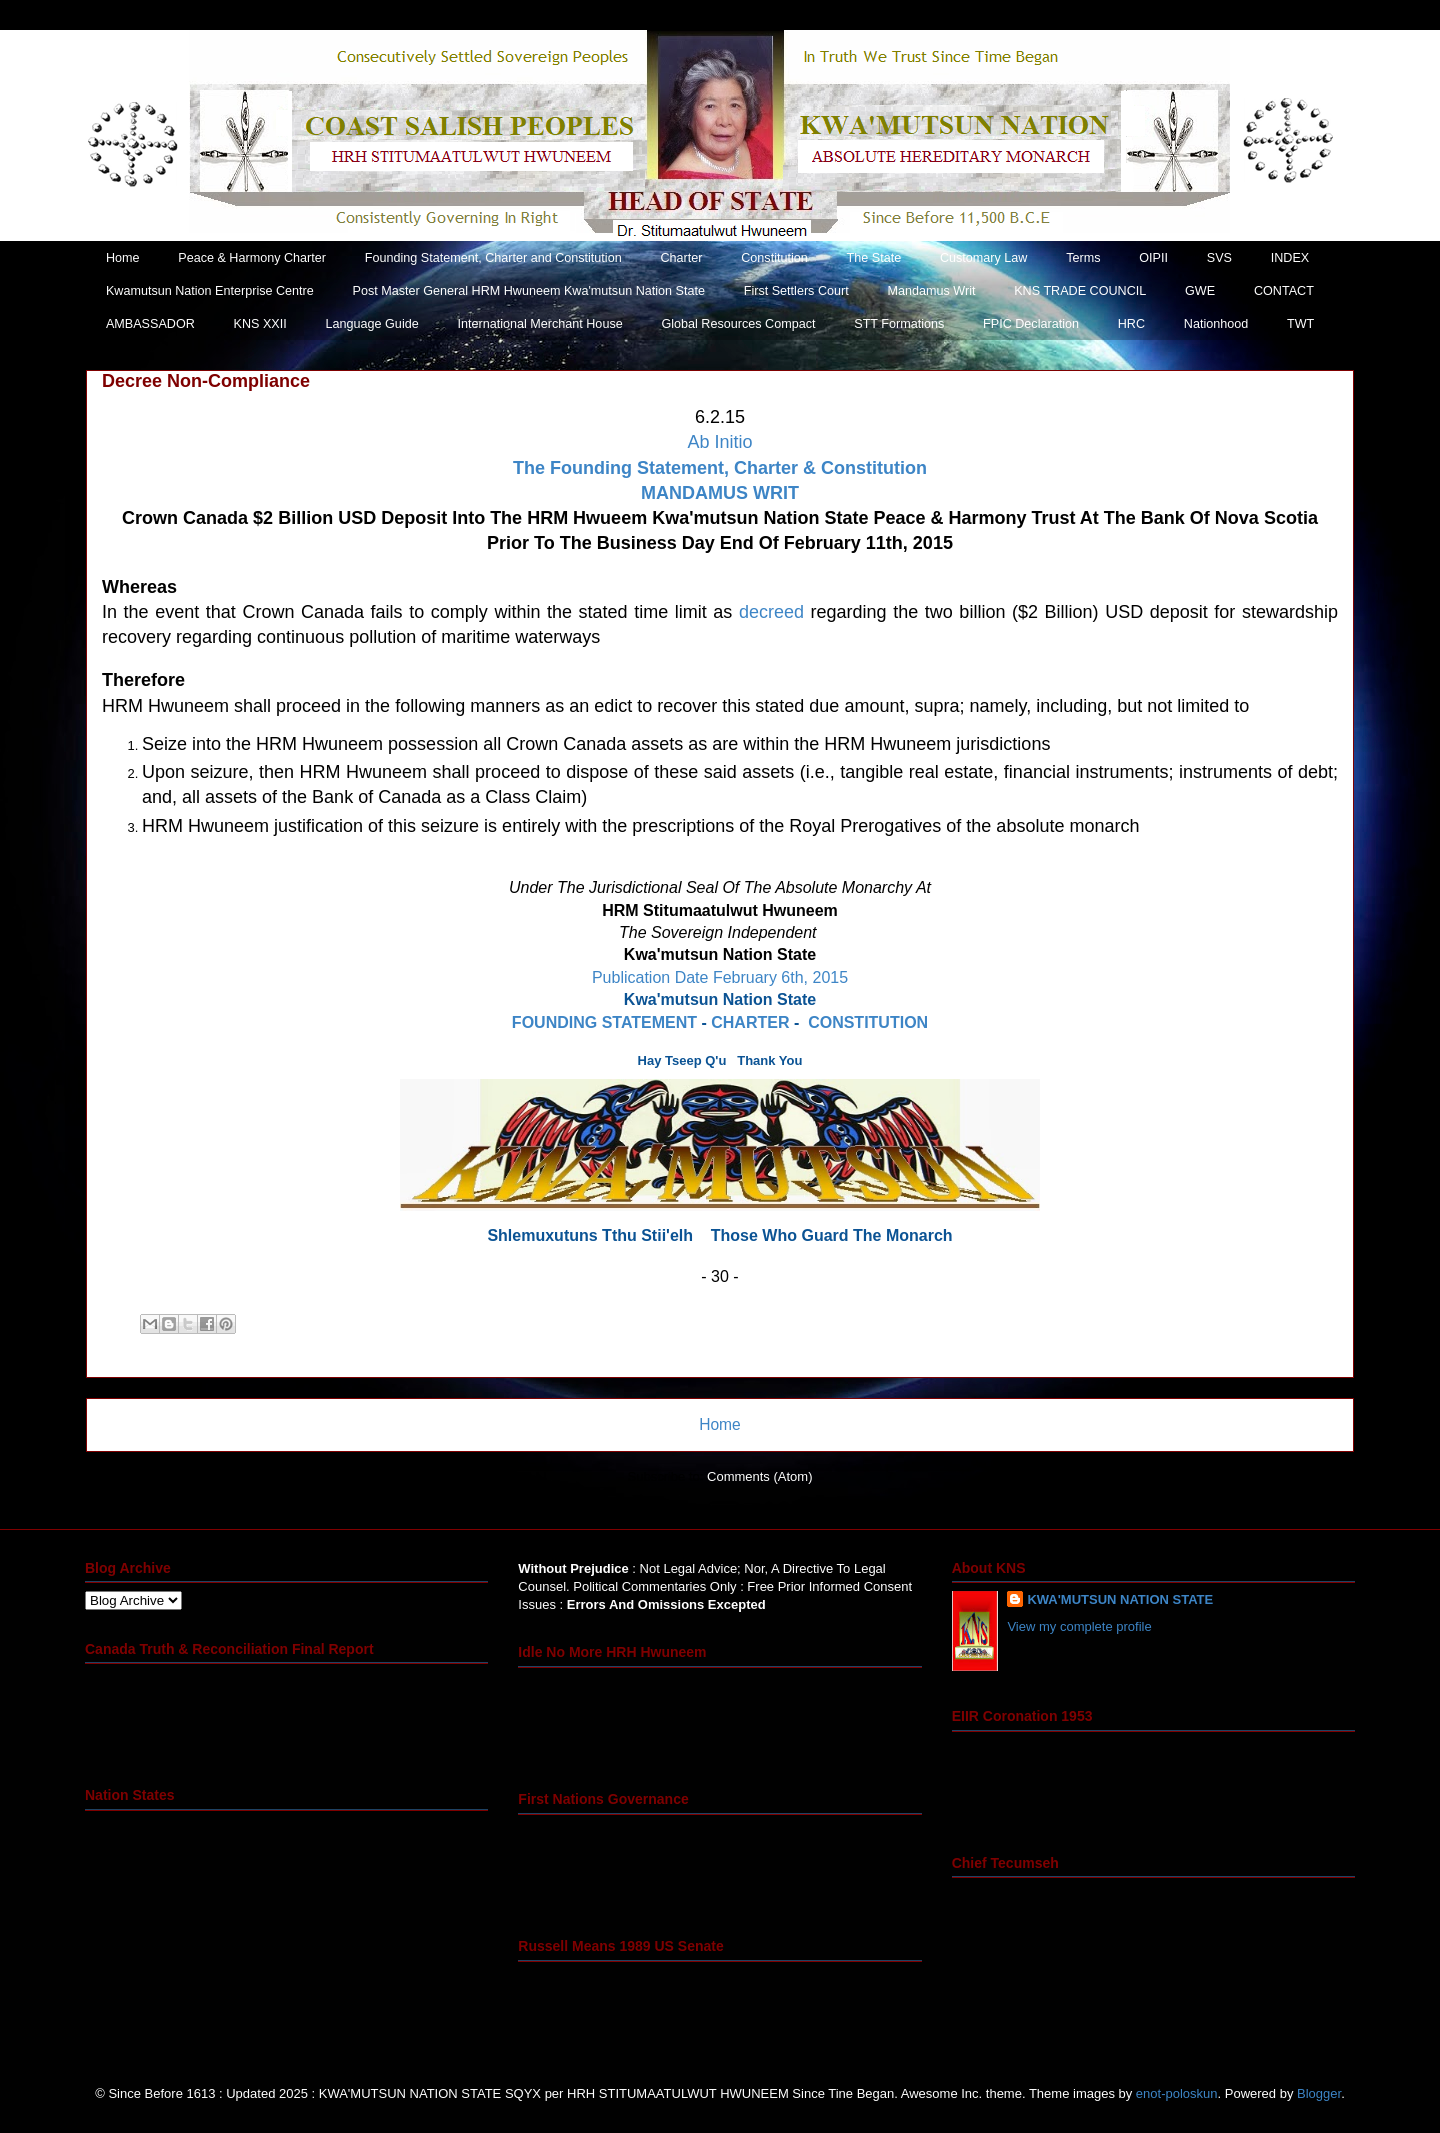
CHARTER (750, 1022)
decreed (771, 612)
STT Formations (899, 324)
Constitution (774, 258)
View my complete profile (1079, 1626)
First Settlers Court (796, 291)
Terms (1083, 258)
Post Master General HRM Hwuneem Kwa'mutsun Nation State (529, 291)
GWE (1200, 291)
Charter (681, 258)
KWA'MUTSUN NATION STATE (1120, 1599)
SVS (1219, 258)
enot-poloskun (1177, 2093)
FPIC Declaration (1031, 324)
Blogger (1319, 2093)
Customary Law (984, 258)
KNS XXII (260, 324)
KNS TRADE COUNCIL (1080, 291)
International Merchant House (539, 324)
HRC (1131, 324)
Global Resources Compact (738, 324)
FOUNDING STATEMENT (604, 1022)
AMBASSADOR (150, 324)
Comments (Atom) (759, 1476)
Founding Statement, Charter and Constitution (493, 258)
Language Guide (372, 324)
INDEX (1290, 258)
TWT (1300, 324)
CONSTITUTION (868, 1022)
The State (874, 258)
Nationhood (1216, 324)
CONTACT (1284, 291)
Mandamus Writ (931, 291)
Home (123, 258)
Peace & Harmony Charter (252, 258)
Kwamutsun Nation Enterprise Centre (210, 291)
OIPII (1153, 258)
